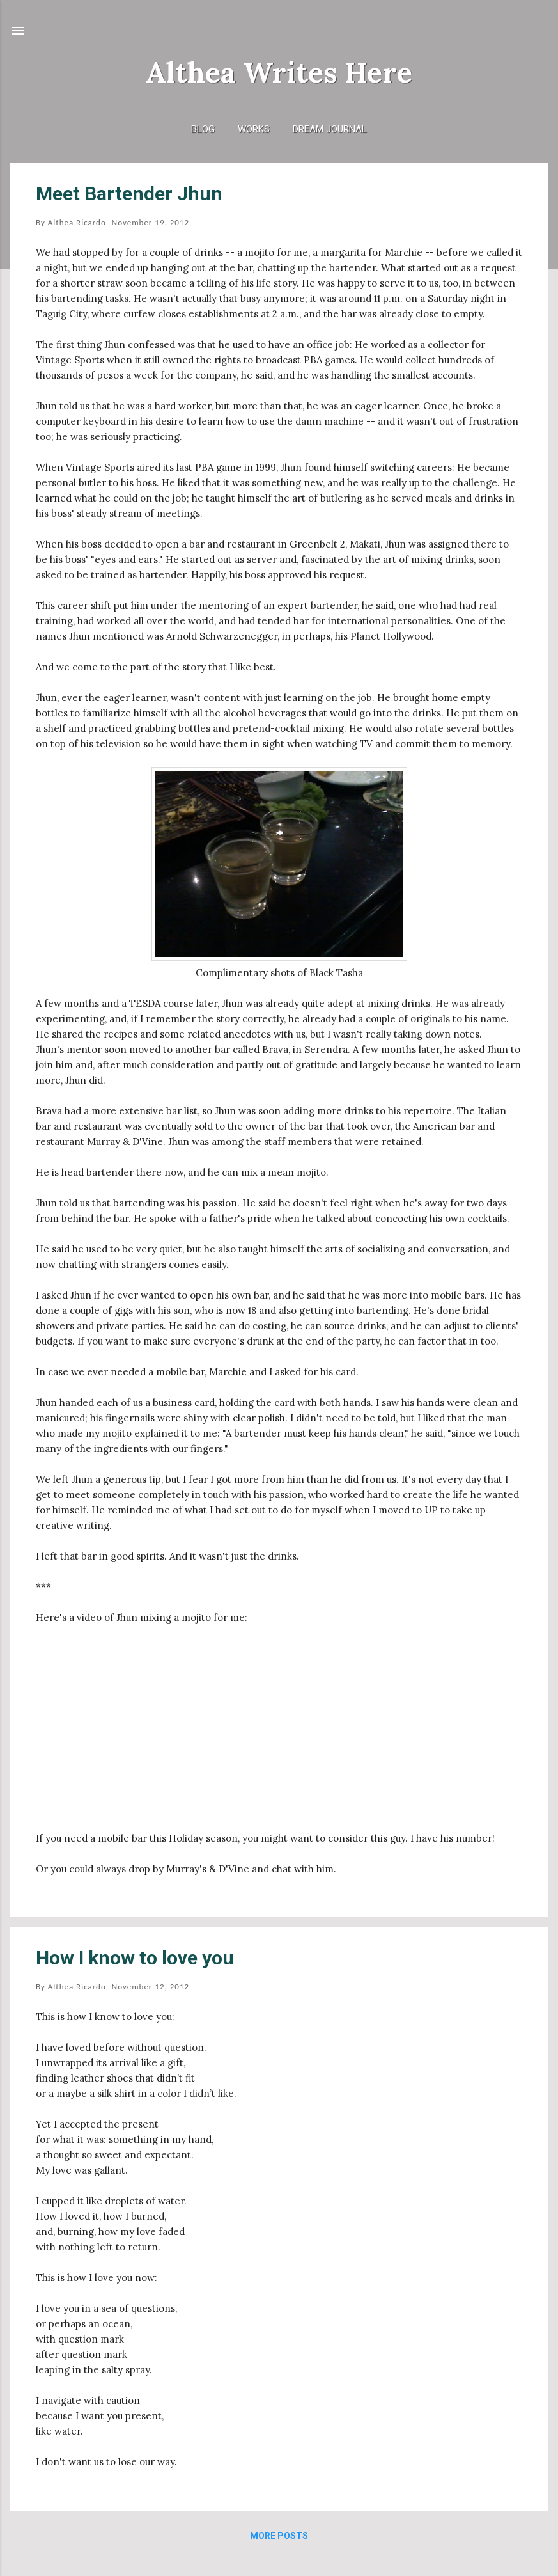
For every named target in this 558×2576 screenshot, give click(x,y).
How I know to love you (135, 1958)
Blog (203, 129)
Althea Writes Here (279, 72)
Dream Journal (330, 129)
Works (254, 129)
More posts (279, 2536)
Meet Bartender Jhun (129, 193)
